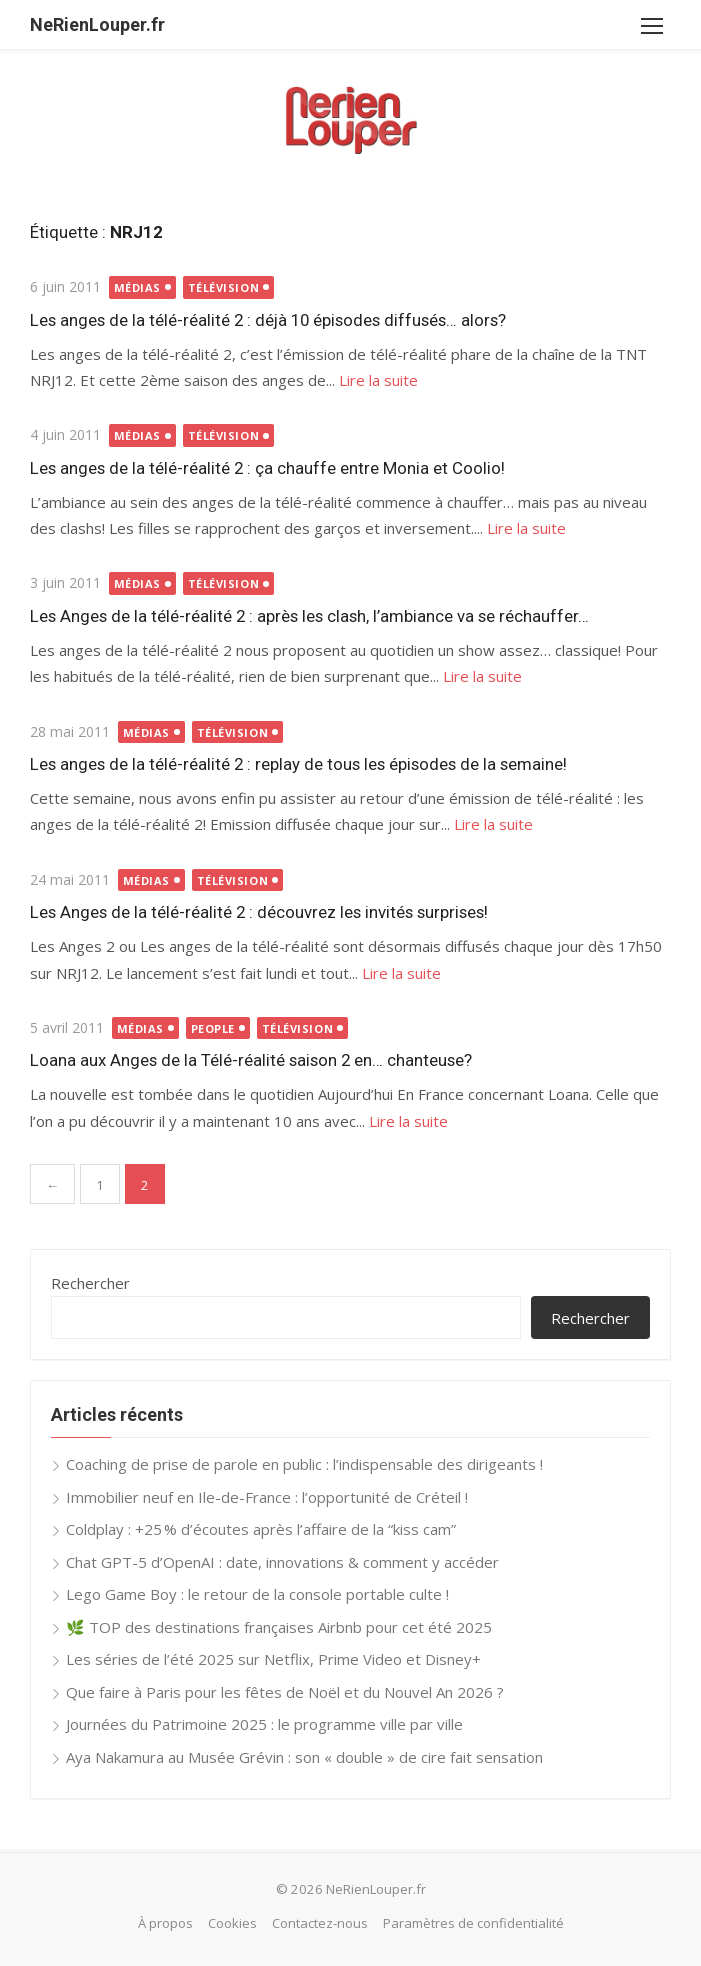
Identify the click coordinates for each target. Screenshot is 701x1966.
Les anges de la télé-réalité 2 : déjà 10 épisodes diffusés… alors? (268, 320)
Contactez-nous (320, 1923)
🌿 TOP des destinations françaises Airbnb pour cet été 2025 (279, 1627)
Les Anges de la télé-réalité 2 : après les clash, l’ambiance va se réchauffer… (309, 616)
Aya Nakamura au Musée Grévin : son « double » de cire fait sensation (304, 1757)
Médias (137, 287)
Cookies (232, 1923)
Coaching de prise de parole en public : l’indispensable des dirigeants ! (304, 1464)
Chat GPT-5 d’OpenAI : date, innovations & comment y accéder (282, 1562)
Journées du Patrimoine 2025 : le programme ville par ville (264, 1724)
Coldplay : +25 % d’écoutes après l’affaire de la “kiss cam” (261, 1529)
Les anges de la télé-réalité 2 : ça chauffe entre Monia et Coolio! (267, 468)
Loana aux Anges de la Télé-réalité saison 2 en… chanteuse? (251, 1060)
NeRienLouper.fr (97, 24)
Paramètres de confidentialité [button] (473, 1923)
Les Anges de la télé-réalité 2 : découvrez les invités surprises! (259, 912)
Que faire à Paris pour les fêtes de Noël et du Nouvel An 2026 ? (285, 1692)
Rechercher (90, 1283)
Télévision (224, 287)
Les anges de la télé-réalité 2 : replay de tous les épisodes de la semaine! (298, 764)
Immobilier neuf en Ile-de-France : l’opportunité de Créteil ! (267, 1497)
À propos (165, 1923)
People (213, 1028)
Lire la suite (378, 380)
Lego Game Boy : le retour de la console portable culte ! (257, 1594)
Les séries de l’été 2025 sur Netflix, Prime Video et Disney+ (273, 1659)
